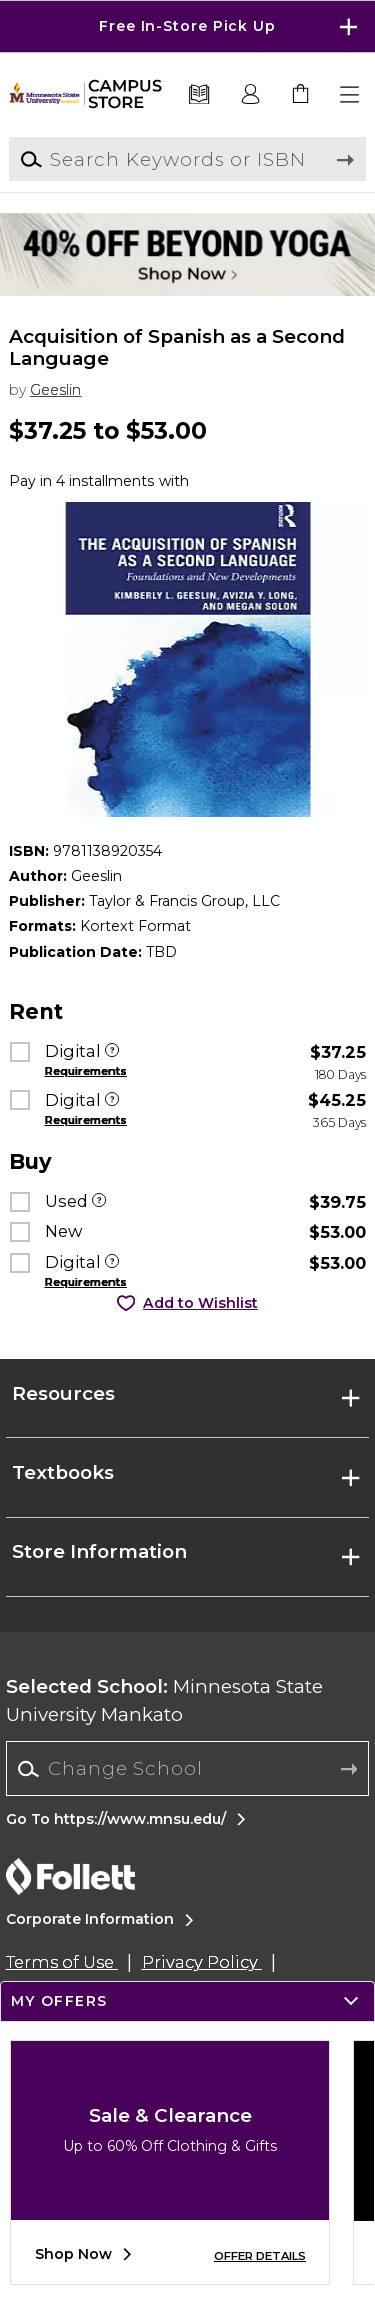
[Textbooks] (199, 95)
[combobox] (187, 1769)
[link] (301, 95)
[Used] (99, 1202)
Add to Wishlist (200, 1303)
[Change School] (187, 1768)
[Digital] (112, 1052)
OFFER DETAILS (260, 2256)
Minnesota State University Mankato (164, 1700)
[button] (351, 95)
